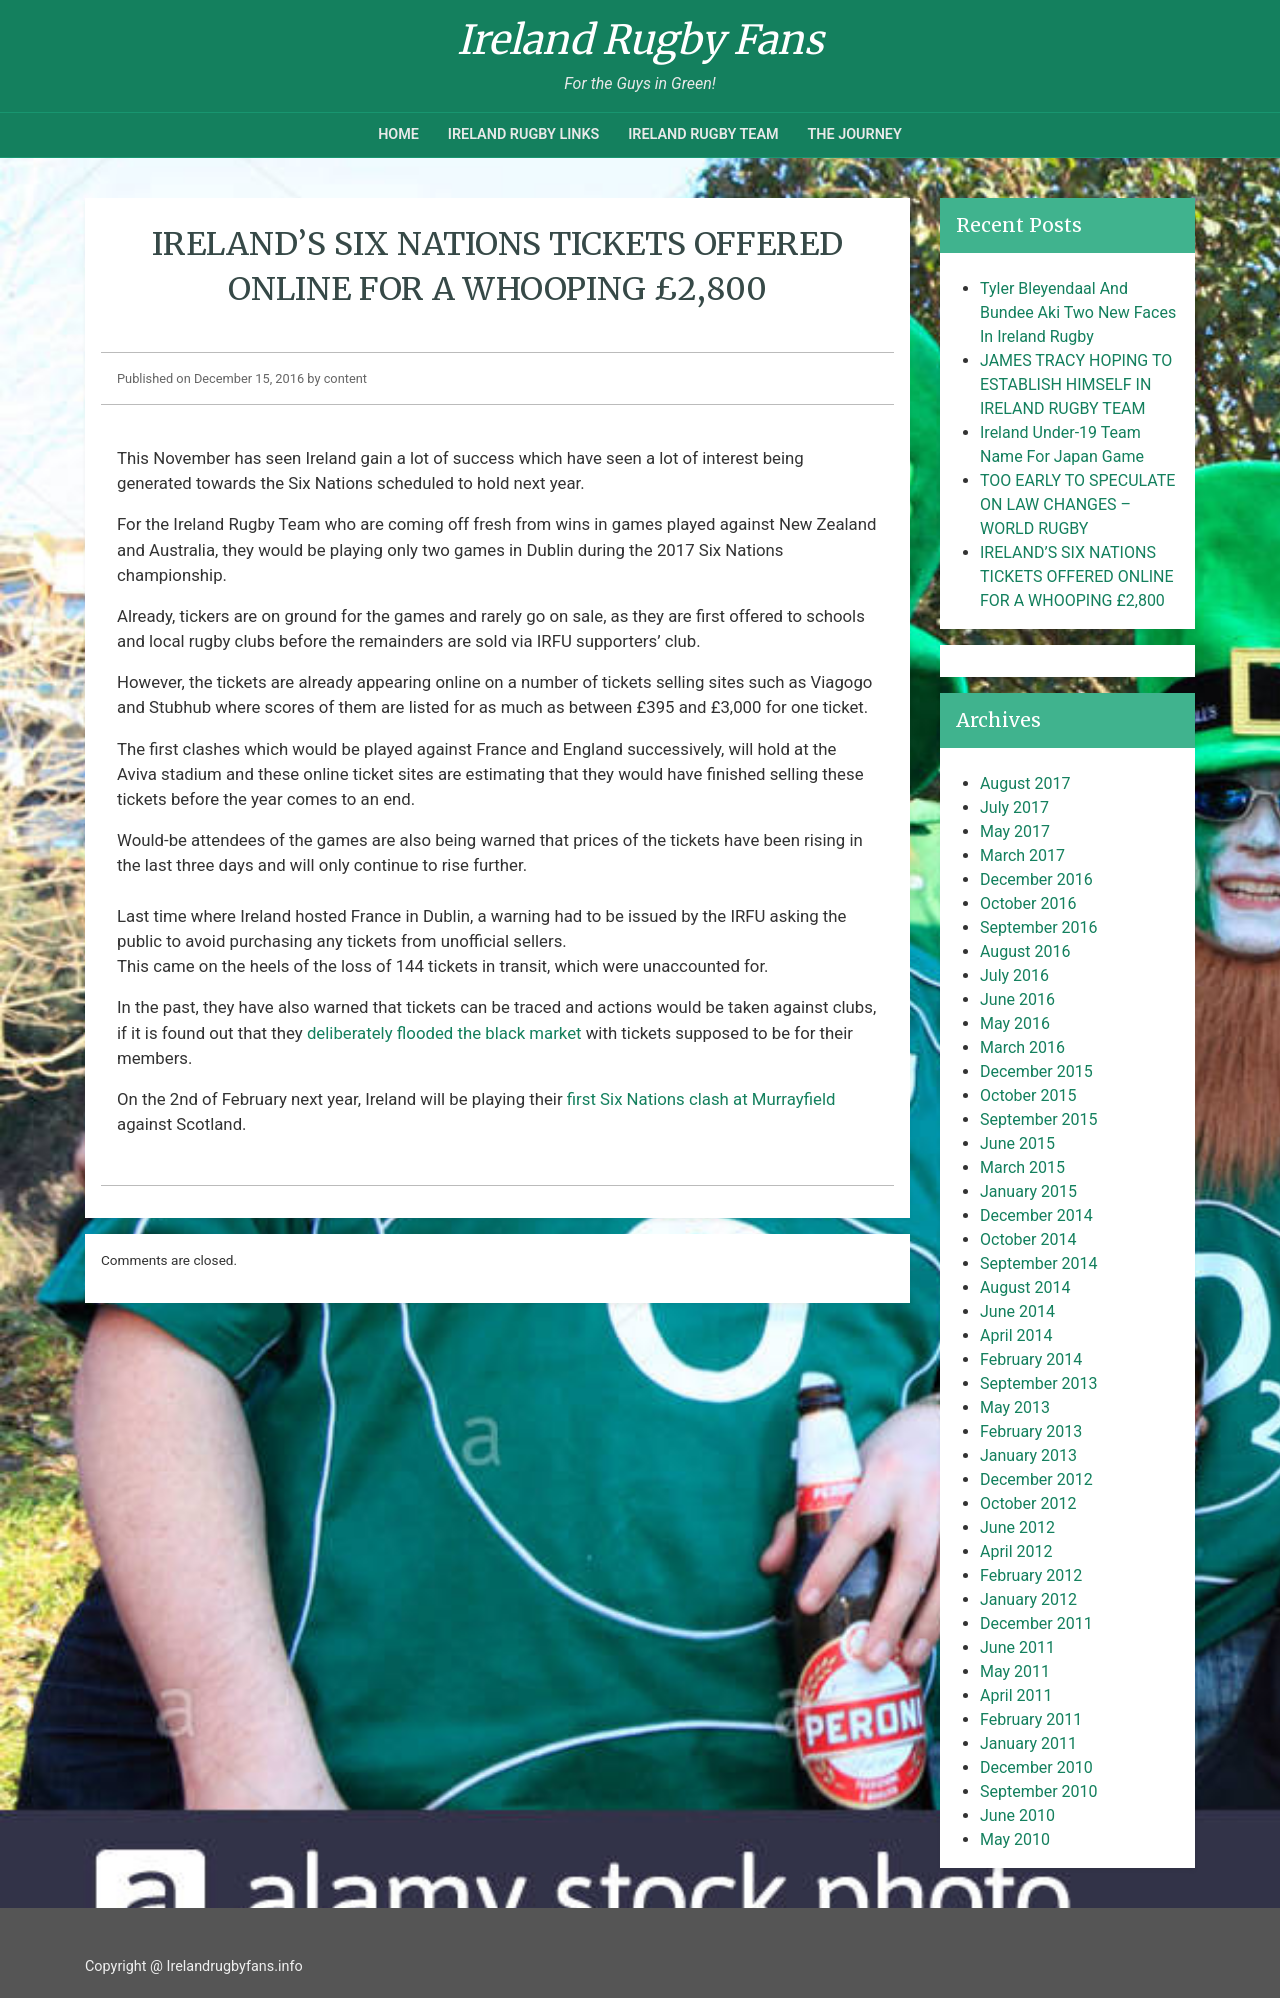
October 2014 (1028, 1239)
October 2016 (1028, 903)
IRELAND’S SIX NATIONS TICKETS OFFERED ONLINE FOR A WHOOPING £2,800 (1077, 576)
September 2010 (1039, 1791)
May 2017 (1015, 831)
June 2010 (1017, 1815)
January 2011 (1028, 1743)
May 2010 (1015, 1839)
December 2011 (1036, 1623)
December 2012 (1036, 1479)
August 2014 (1025, 1287)
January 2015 (1028, 1191)
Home (398, 134)
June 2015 (1017, 1143)
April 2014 (1016, 1335)
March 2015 (1022, 1167)
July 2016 (1014, 975)
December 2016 (1036, 879)
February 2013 (1031, 1431)
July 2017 (1014, 807)
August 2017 (1025, 783)
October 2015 (1028, 1095)
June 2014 (1017, 1311)
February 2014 (1031, 1359)
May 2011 (1015, 1671)
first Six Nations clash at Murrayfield (701, 1099)
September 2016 (1039, 927)
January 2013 (1028, 1455)
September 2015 (1039, 1119)
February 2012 (1031, 1575)
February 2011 (1031, 1719)
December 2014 (1036, 1215)
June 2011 (1017, 1647)
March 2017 (1022, 855)
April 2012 (1016, 1551)
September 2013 (1039, 1383)
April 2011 (1016, 1695)
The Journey (854, 134)
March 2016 (1022, 1047)
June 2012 (1017, 1527)
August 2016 (1025, 951)
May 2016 (1015, 1023)
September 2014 (1039, 1263)
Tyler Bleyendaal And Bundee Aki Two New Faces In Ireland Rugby (1078, 312)
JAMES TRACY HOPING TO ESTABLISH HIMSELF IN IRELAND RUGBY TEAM (1076, 384)
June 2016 (1017, 999)
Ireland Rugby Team (703, 134)
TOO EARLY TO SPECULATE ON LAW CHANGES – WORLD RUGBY (1077, 504)
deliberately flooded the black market (444, 1033)
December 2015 (1036, 1071)
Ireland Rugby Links (524, 134)
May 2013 (1015, 1407)
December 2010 (1036, 1767)
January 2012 (1028, 1599)
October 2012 (1028, 1503)
